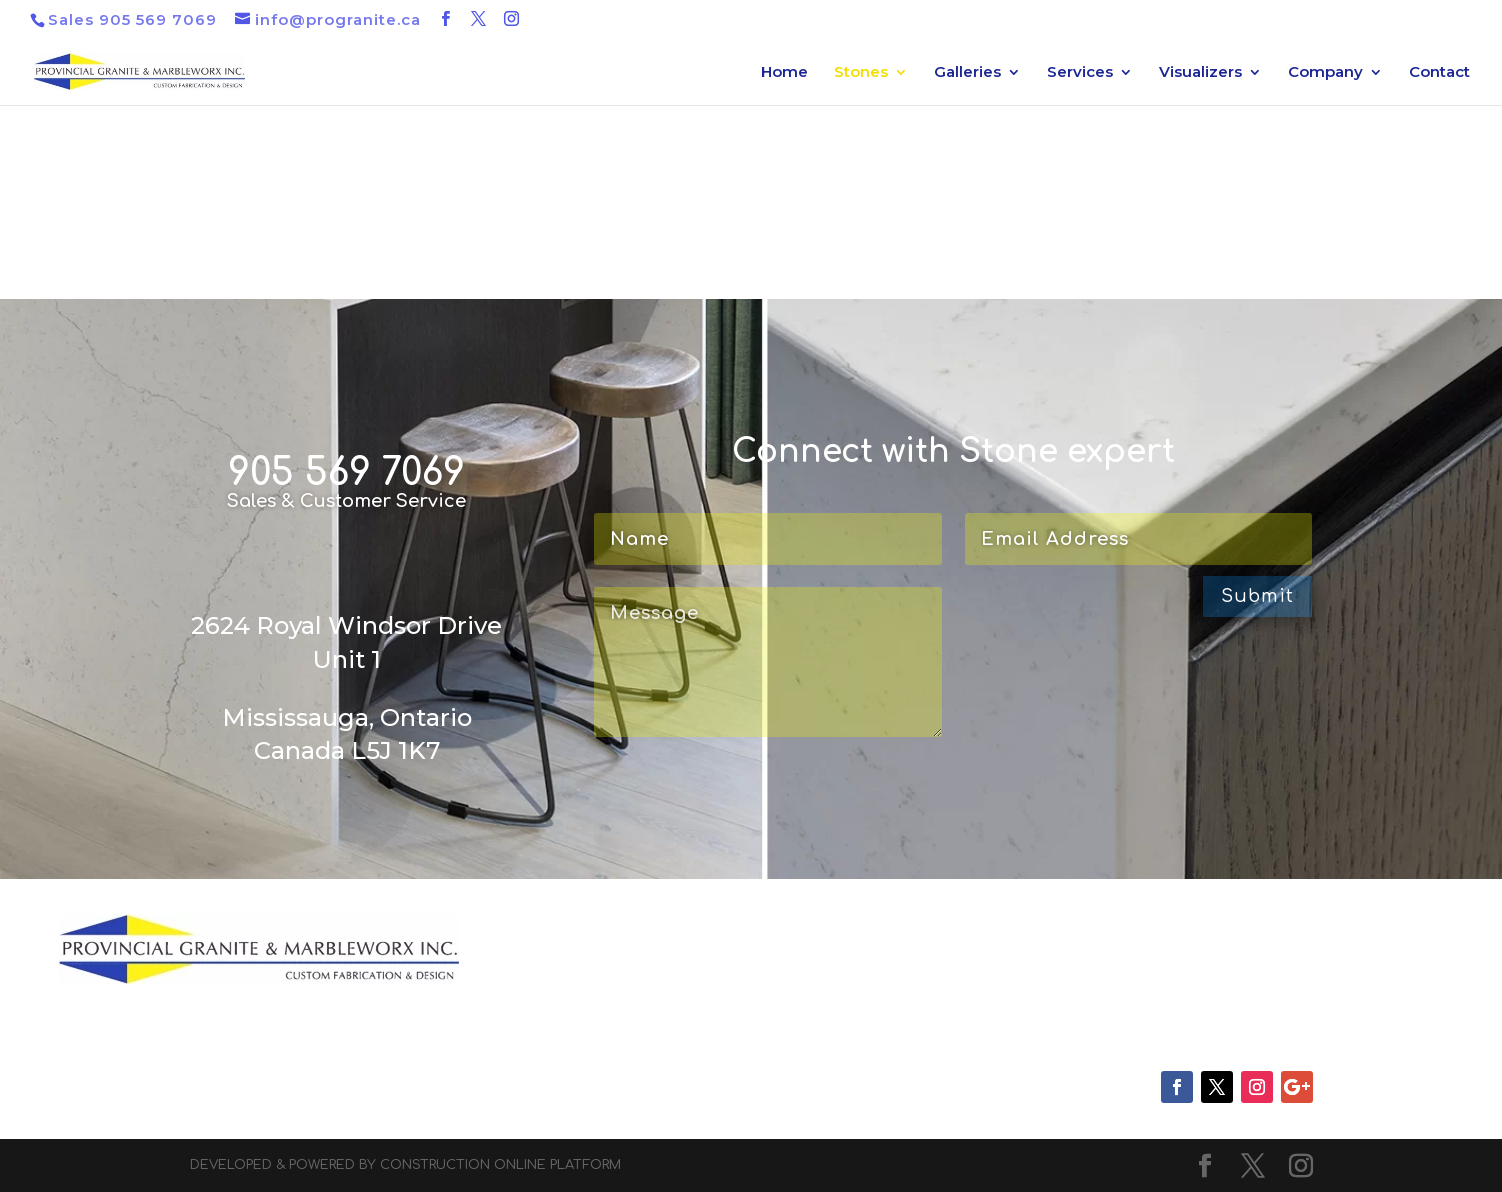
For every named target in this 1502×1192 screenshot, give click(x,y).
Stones (861, 73)
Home (784, 73)
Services (1080, 73)
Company (1325, 73)
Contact (1439, 73)
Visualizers (1200, 73)
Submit (1257, 596)
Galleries (967, 73)
